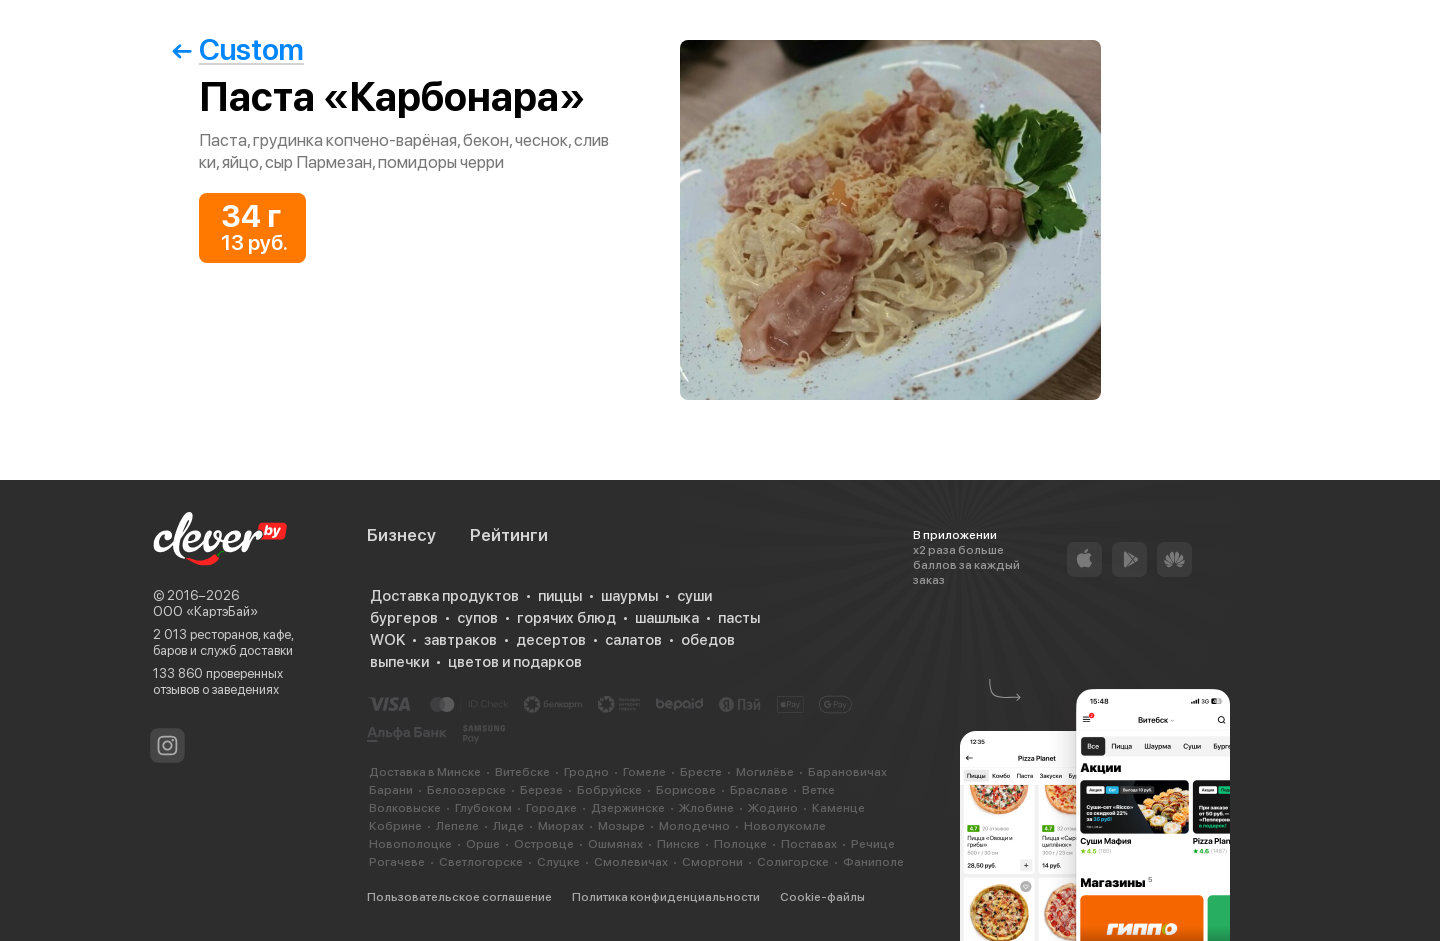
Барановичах (847, 772)
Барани (391, 790)
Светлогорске (481, 862)
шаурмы (629, 596)
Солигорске (793, 862)
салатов (633, 640)
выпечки (399, 662)
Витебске (522, 772)
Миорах (561, 826)
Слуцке (558, 862)
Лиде (508, 826)
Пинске (678, 844)
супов (477, 618)
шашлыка (667, 618)
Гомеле (644, 772)
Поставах (809, 844)
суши (694, 596)
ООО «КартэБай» (205, 611)
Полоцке (740, 844)
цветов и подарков (515, 662)
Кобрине (395, 826)
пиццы (560, 596)
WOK (387, 640)
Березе (541, 790)
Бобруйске (609, 790)
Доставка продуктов (444, 596)
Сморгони (712, 862)
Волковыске (405, 808)
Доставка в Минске (425, 772)
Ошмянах (615, 844)
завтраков (460, 640)
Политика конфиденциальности (666, 897)
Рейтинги (509, 535)
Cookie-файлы (822, 897)
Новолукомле (785, 826)
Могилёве (765, 772)
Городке (551, 808)
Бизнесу (401, 535)
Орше (483, 844)
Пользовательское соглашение (459, 897)
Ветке (818, 790)
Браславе (759, 790)
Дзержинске (628, 808)
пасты (739, 618)
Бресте (701, 772)
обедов (708, 640)
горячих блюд (566, 618)
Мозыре (621, 826)
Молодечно (694, 826)
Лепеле (457, 826)
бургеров (404, 618)
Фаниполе (873, 862)
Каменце (838, 808)
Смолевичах (631, 862)
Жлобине (706, 808)
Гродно (586, 772)
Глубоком (483, 808)
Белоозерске (466, 790)
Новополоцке (410, 844)
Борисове (686, 790)
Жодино (773, 808)
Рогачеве (397, 862)
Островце (544, 844)
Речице (873, 844)
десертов (551, 640)
